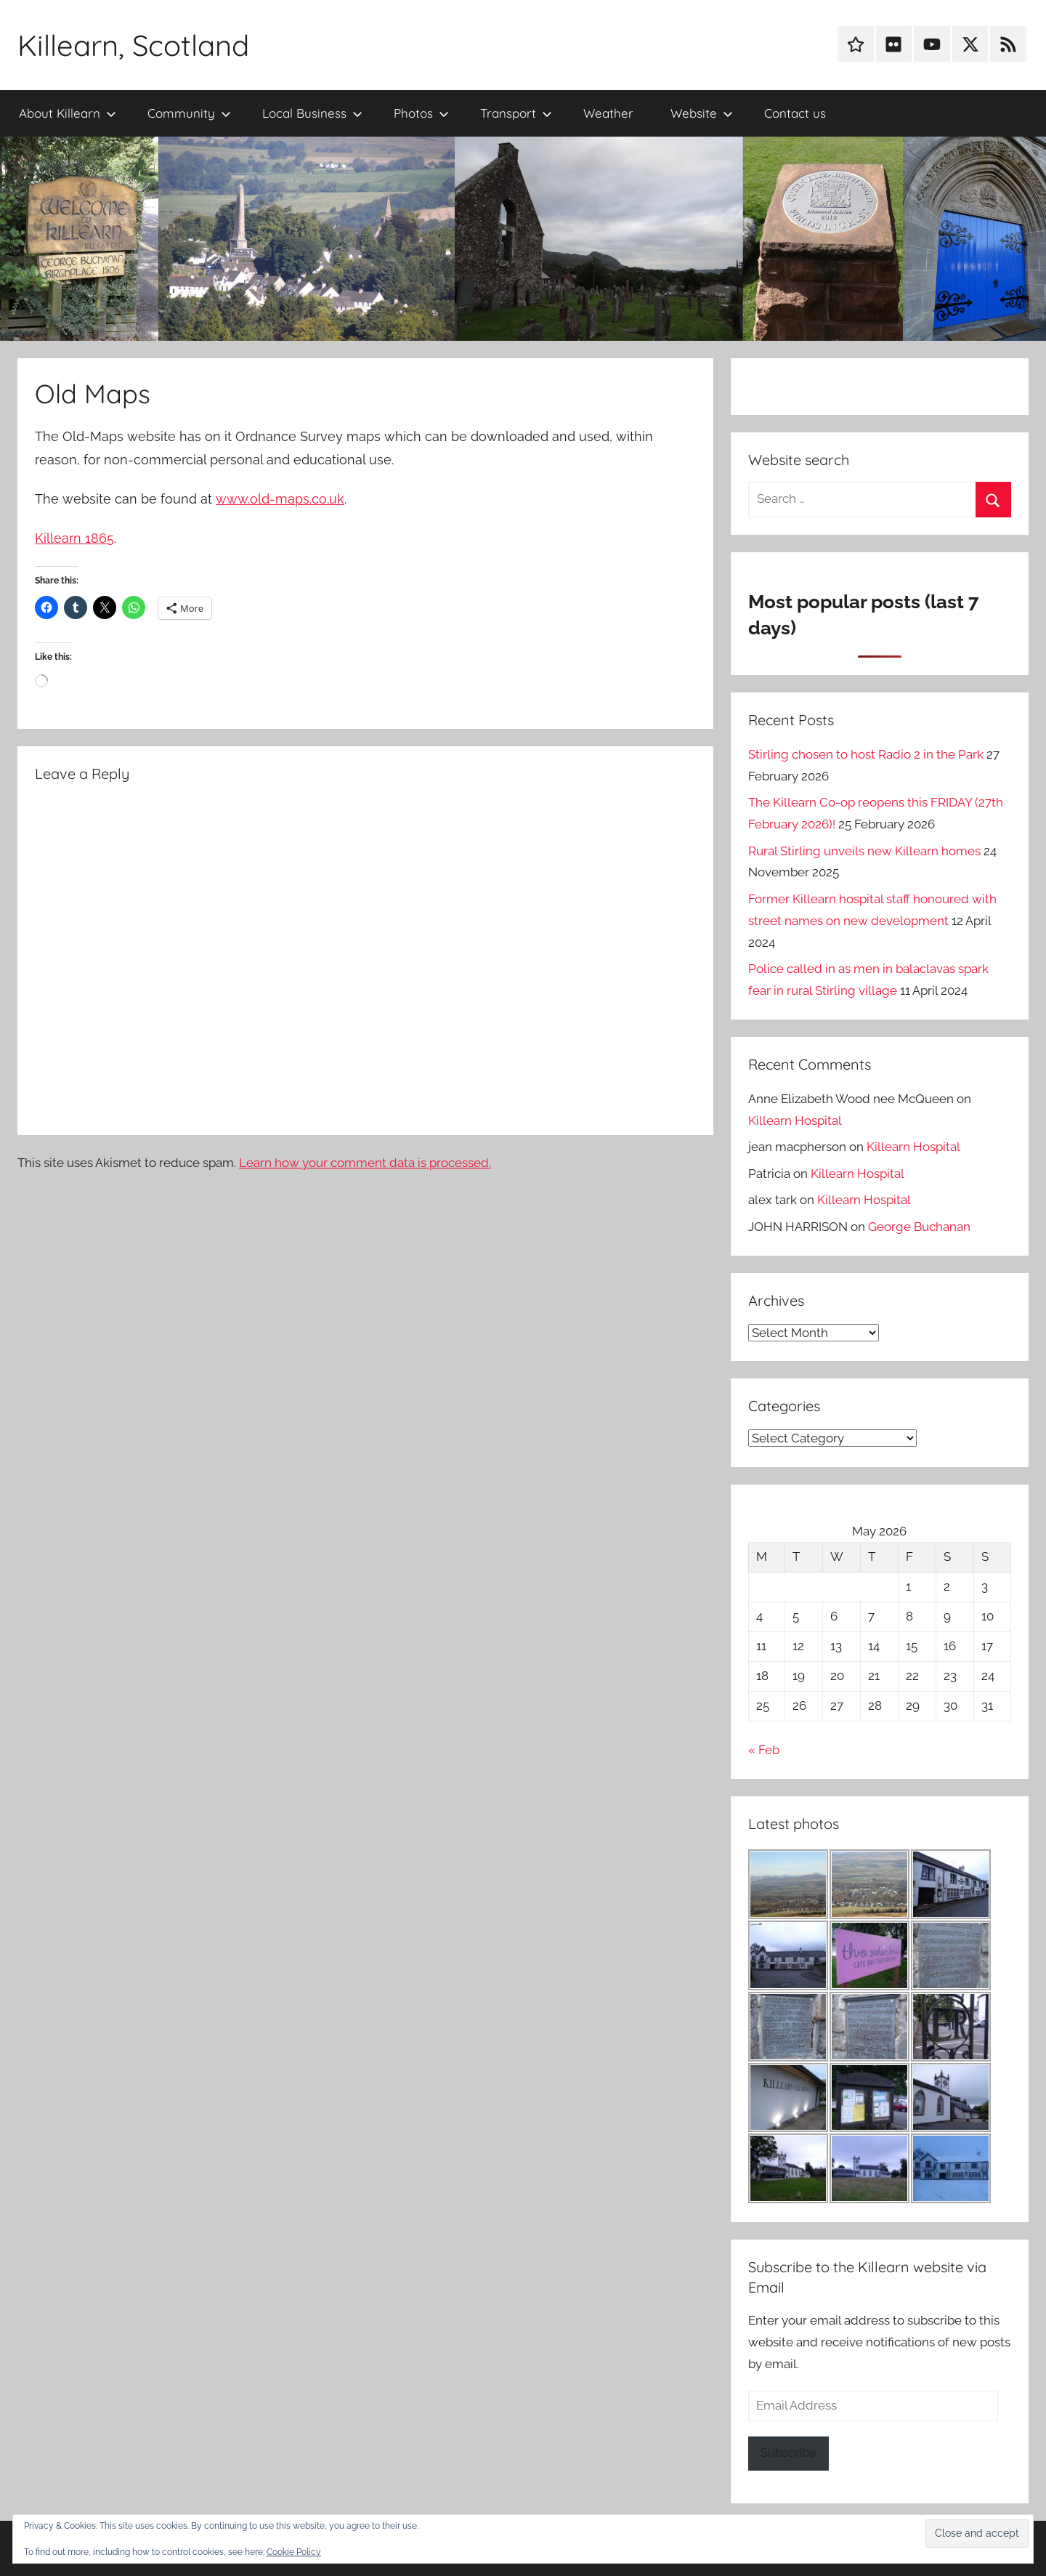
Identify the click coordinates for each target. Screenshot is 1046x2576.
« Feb (763, 1750)
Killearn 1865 (74, 538)
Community (189, 113)
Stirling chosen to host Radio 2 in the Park (866, 754)
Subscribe (788, 2452)
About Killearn (67, 113)
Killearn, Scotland (133, 45)
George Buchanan (919, 1226)
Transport (516, 113)
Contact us (795, 113)
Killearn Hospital (795, 1120)
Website (701, 113)
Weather (608, 113)
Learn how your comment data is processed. (365, 1162)
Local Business (312, 113)
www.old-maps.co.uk (280, 498)
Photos (421, 113)
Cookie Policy (294, 2552)
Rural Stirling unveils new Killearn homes (864, 851)
